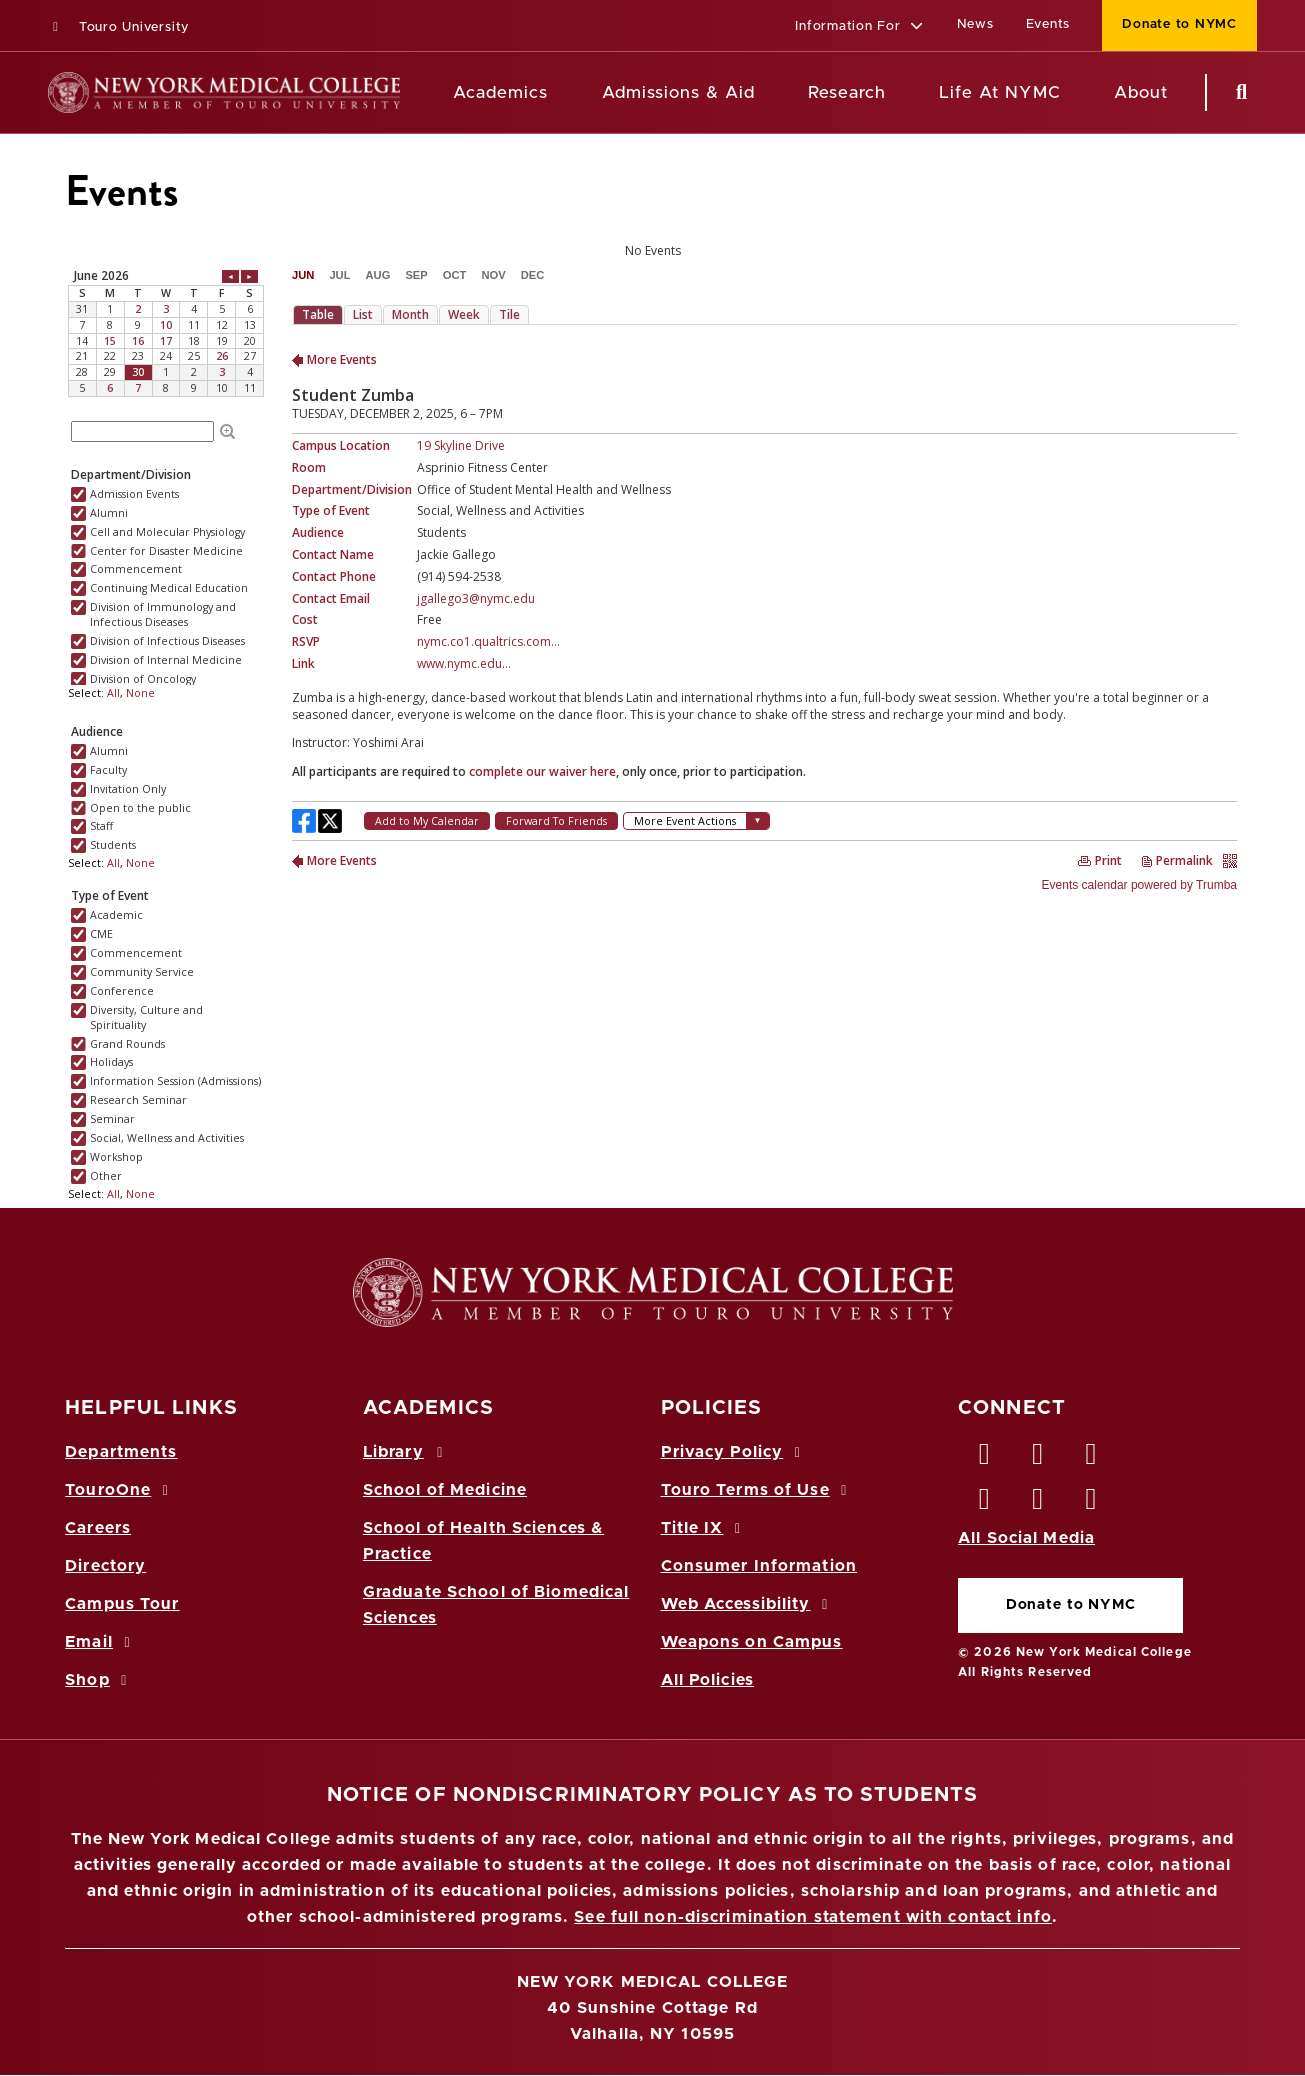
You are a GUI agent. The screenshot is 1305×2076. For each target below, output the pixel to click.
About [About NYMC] (1141, 92)
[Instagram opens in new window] (985, 1504)
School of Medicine (445, 1490)
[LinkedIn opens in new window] (1092, 1459)
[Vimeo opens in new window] (1038, 1504)
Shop (99, 1680)
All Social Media (1026, 1538)
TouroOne (119, 1490)
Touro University (118, 27)
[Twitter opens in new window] (1038, 1459)
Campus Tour (122, 1604)
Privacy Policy (734, 1452)
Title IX (704, 1528)
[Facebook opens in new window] (985, 1459)
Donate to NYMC (1071, 1605)
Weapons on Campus (752, 1642)
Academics (500, 92)
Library (406, 1452)
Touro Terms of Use (757, 1490)
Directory (105, 1566)
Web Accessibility (748, 1604)
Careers (98, 1528)
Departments (121, 1452)
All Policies (707, 1680)
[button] (859, 27)
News (975, 24)
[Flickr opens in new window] (1092, 1504)
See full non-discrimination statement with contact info (813, 1917)
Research (847, 92)
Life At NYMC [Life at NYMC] (999, 92)
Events (1048, 24)
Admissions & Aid (678, 92)
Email (100, 1642)
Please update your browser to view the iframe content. (652, 251)
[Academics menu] (562, 93)
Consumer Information (759, 1566)
